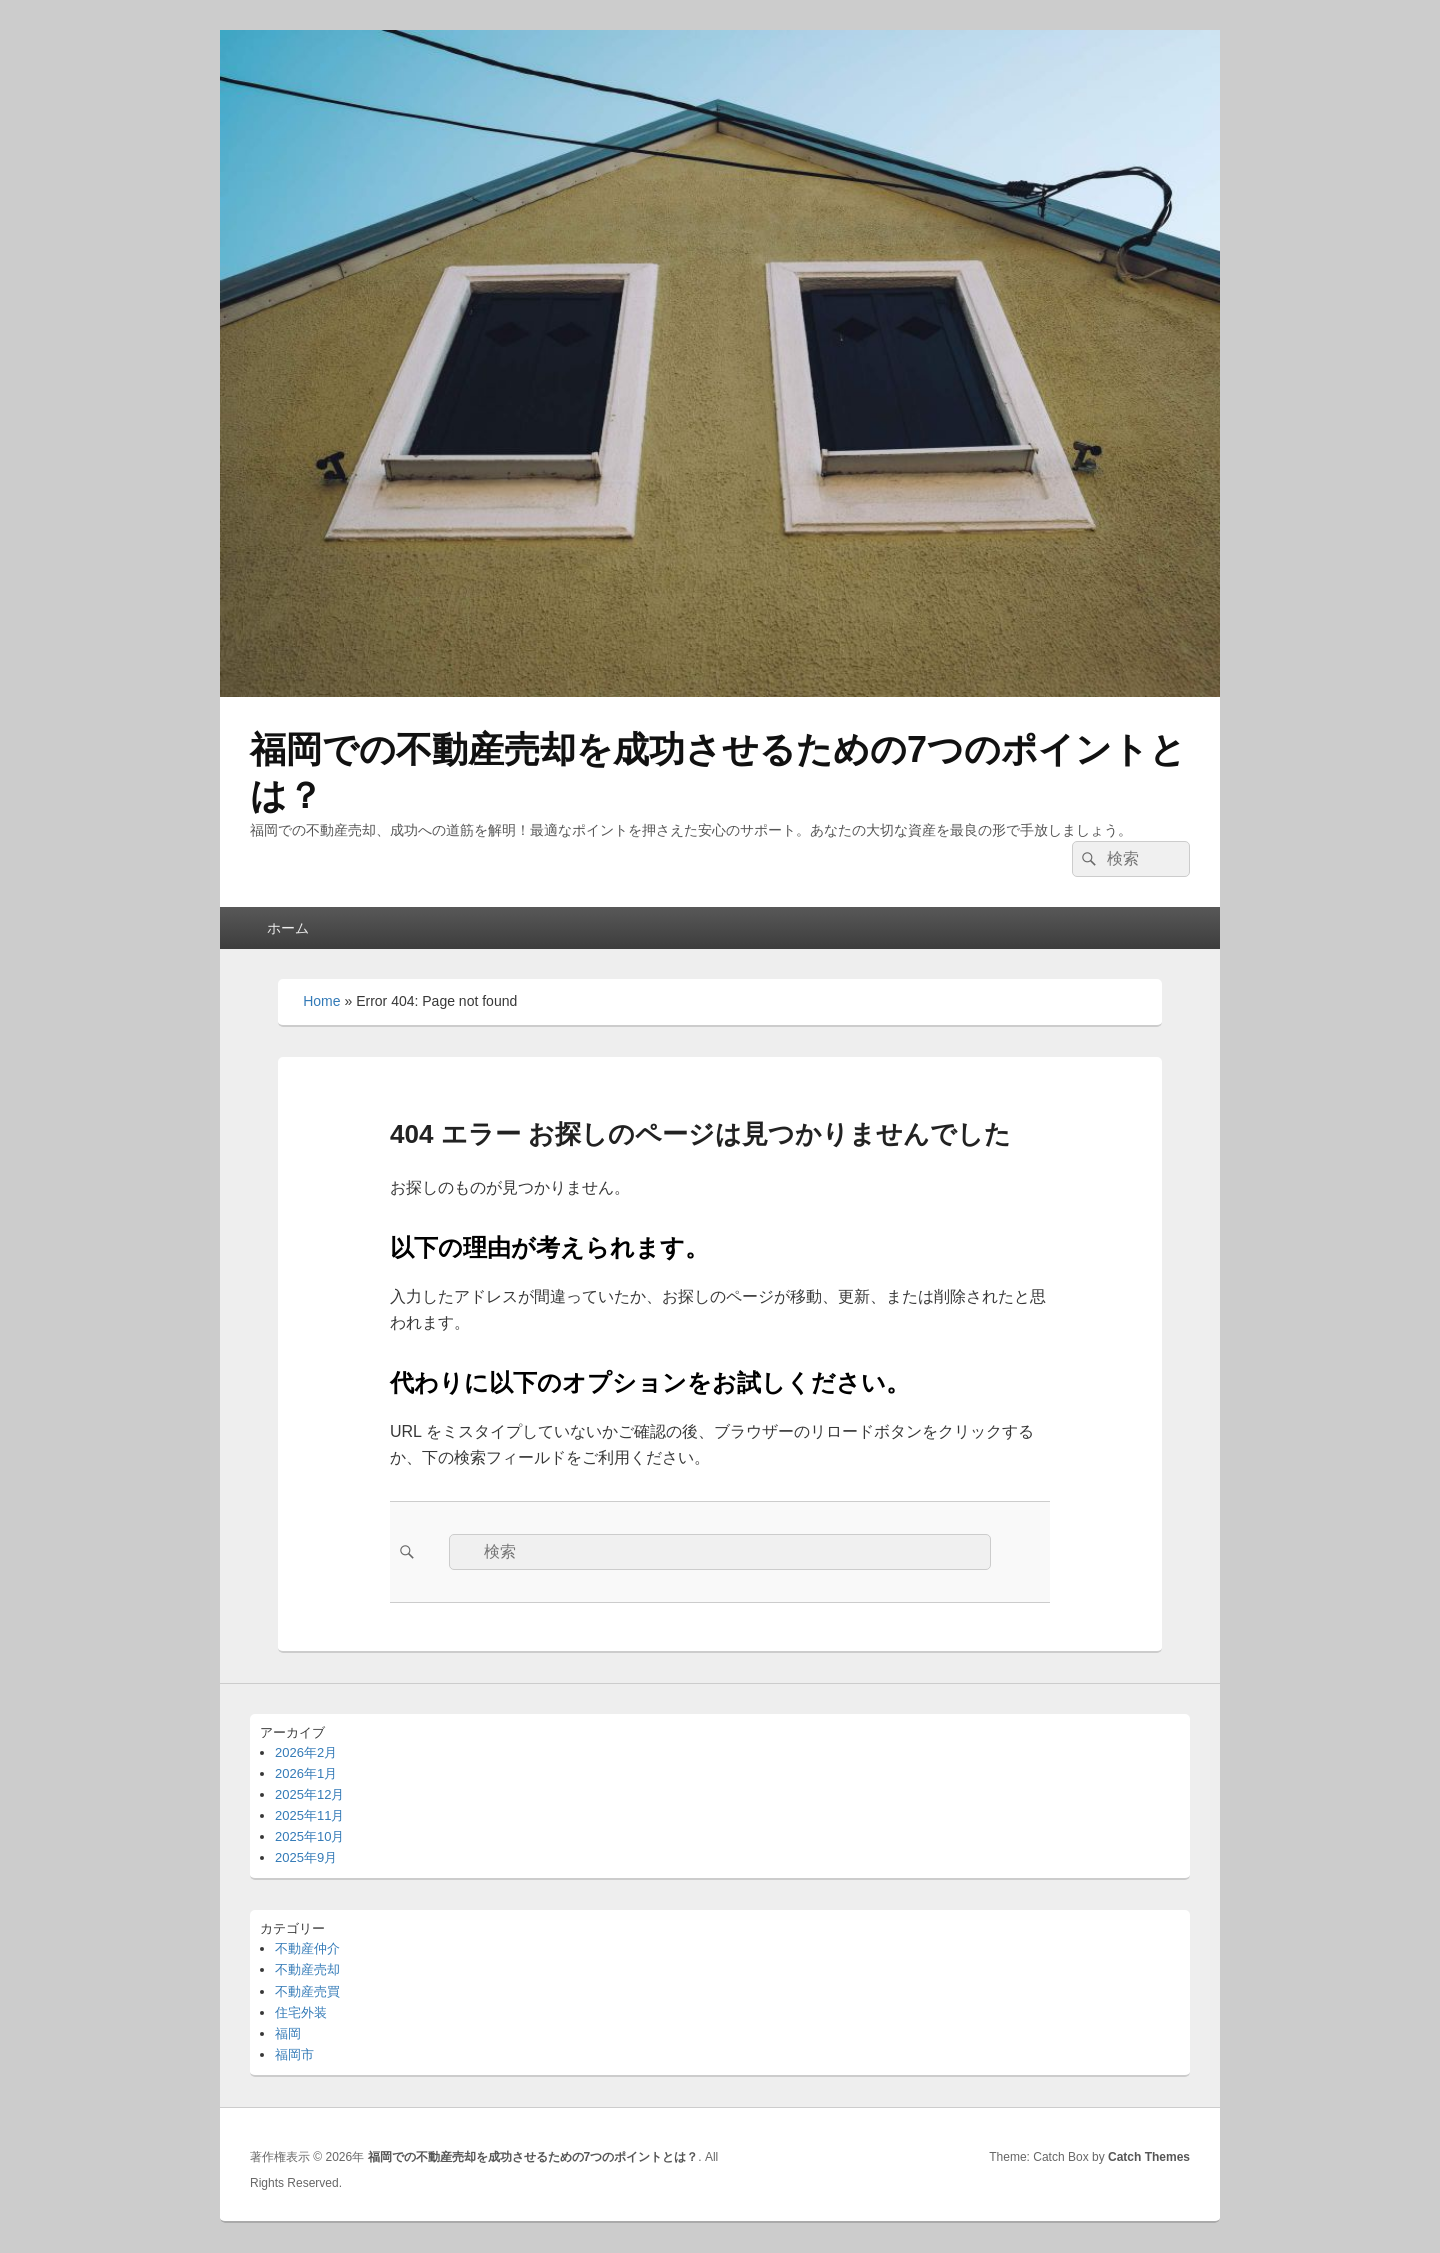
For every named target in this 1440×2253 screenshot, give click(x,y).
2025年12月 (309, 1794)
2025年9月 (306, 1857)
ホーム (288, 928)
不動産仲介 (307, 1948)
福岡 (288, 2033)
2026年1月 (306, 1773)
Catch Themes (1149, 2157)
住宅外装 (301, 2012)
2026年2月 (306, 1752)
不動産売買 (307, 1991)
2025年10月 (309, 1836)
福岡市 (294, 2054)
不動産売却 (307, 1969)
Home (321, 1001)
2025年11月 (309, 1815)
